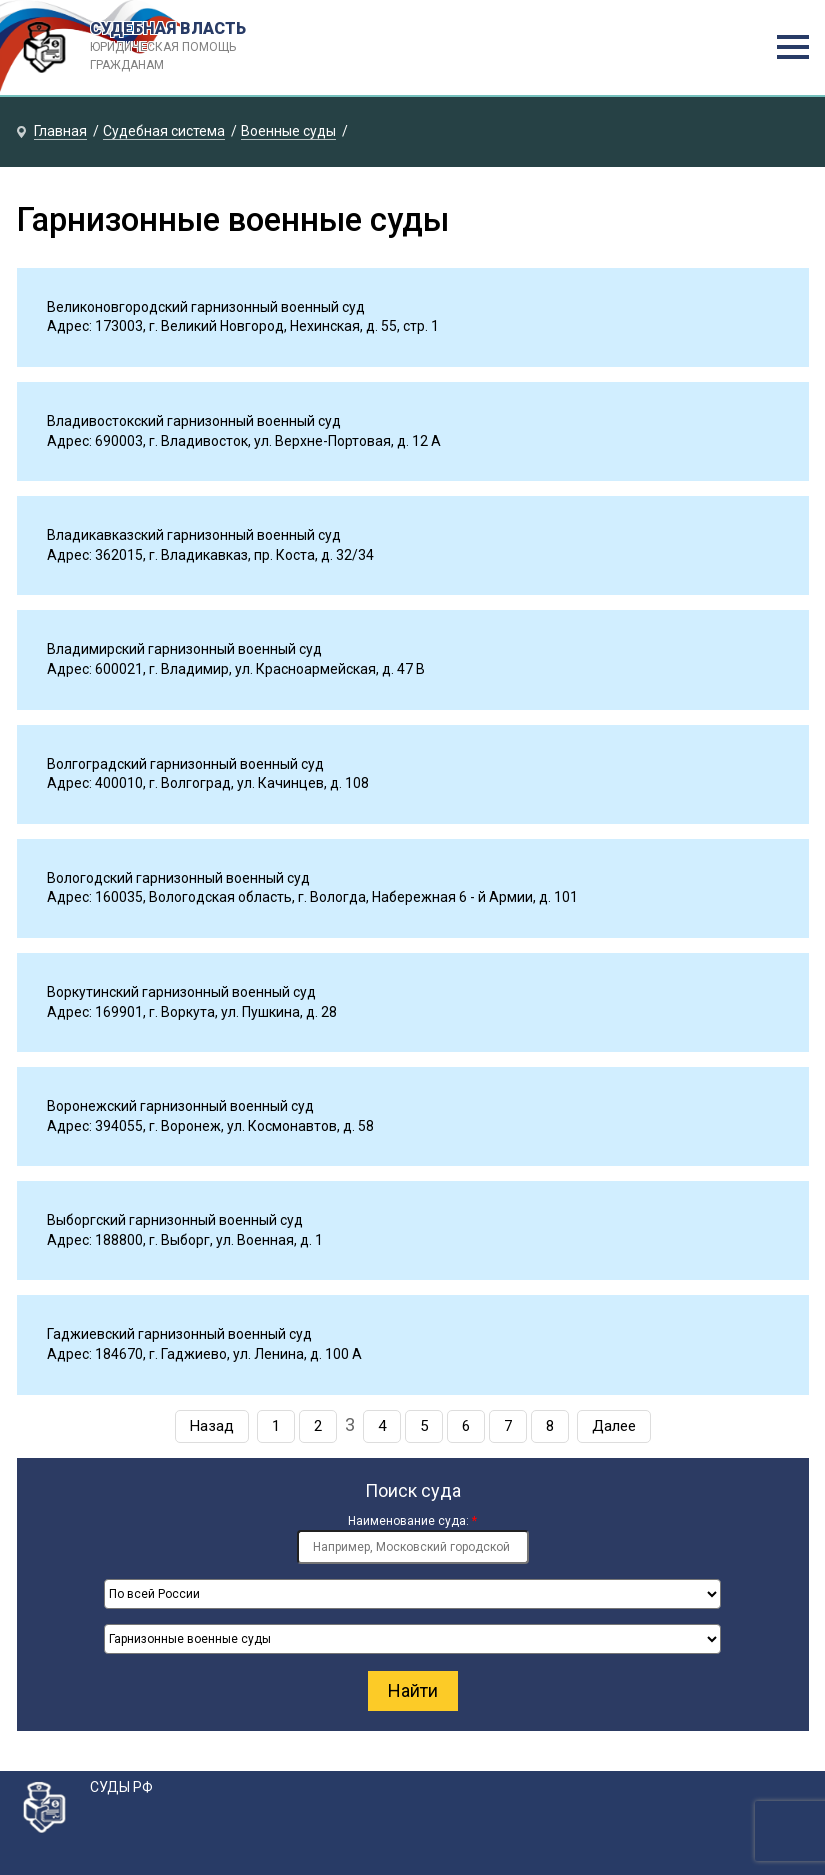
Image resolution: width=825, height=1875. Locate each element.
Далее (614, 1426)
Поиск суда (413, 1490)
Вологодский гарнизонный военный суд (178, 878)
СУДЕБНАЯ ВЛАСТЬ (188, 47)
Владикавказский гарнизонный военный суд (194, 535)
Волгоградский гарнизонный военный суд (185, 764)
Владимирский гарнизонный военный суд (184, 649)
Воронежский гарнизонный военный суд (180, 1106)
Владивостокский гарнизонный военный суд (194, 421)
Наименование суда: (412, 1521)
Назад (212, 1426)
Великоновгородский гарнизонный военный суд (206, 307)
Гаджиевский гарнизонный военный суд (179, 1334)
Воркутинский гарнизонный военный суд (181, 992)
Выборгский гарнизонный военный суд (175, 1220)
